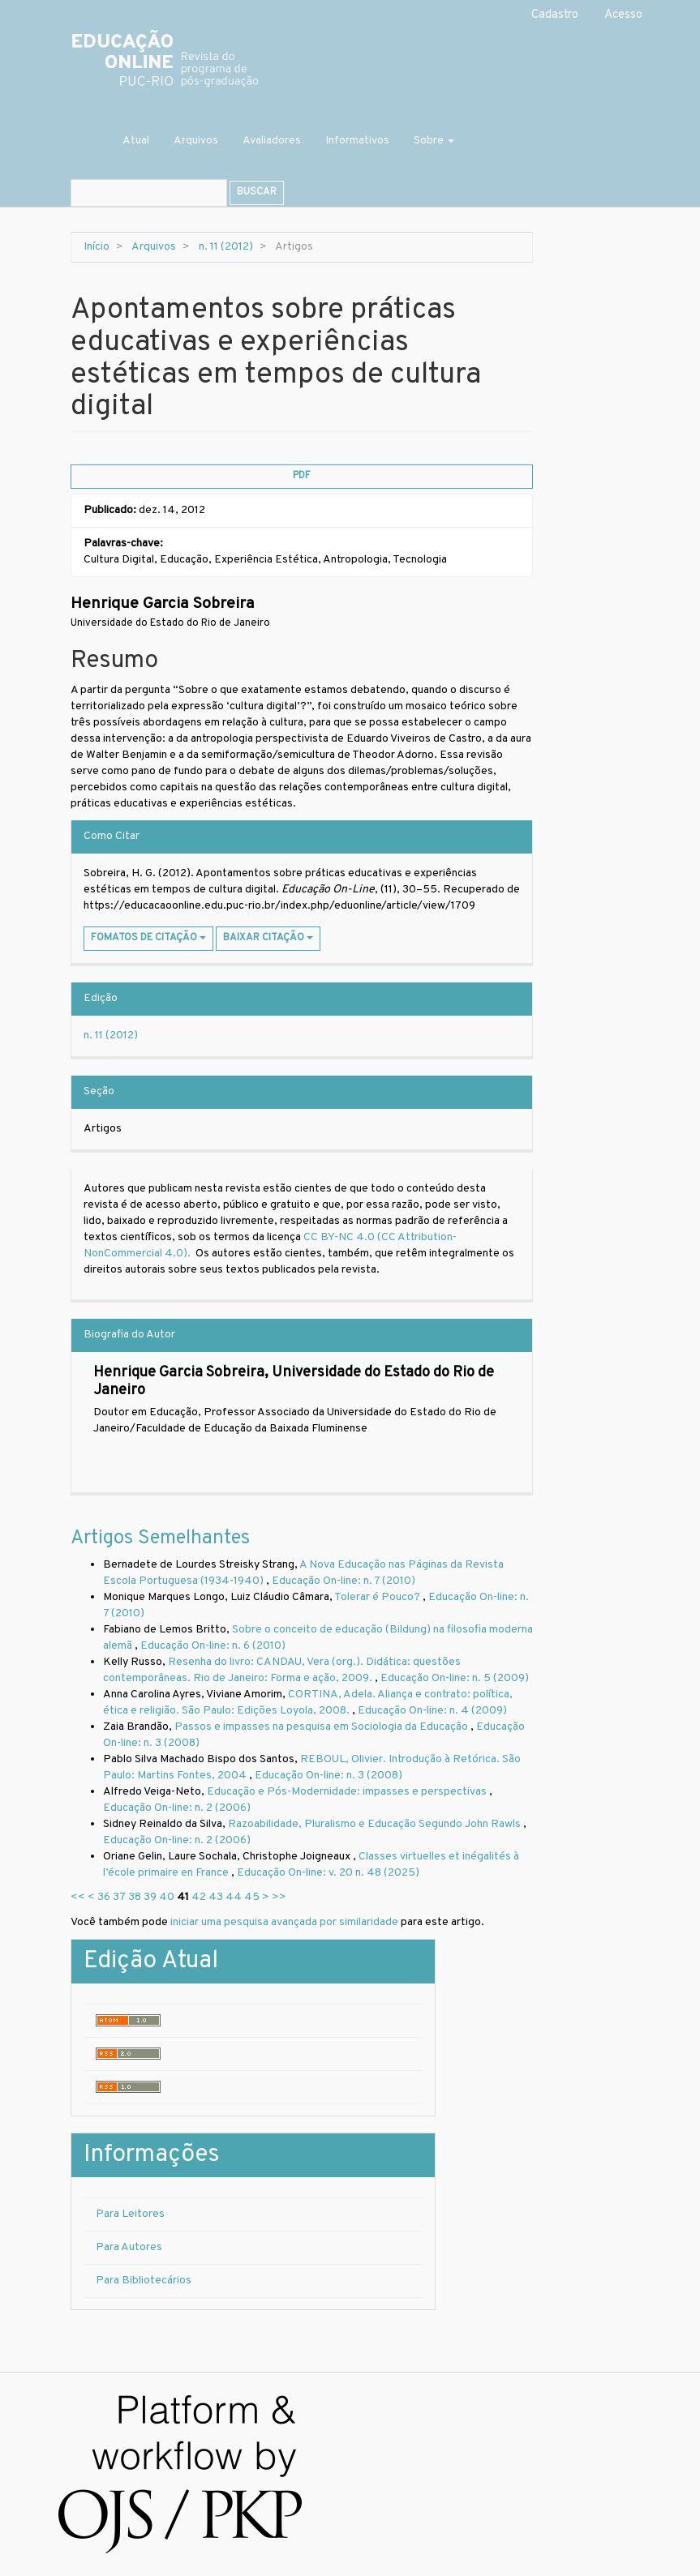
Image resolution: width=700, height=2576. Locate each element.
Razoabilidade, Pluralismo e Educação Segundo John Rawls (375, 1824)
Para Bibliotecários (143, 2280)
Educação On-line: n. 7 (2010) (343, 1581)
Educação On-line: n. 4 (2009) (432, 1711)
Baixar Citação (268, 937)
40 (166, 1897)
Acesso (623, 15)
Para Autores (129, 2247)
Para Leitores (130, 2214)
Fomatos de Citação (148, 937)
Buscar (257, 192)
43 (215, 1897)
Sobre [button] (434, 141)
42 (198, 1897)
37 (119, 1897)
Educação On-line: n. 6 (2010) (213, 1646)
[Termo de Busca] (149, 193)
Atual (135, 141)
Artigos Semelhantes (160, 1538)
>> (279, 1897)
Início (97, 247)
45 (252, 1897)
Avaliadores (272, 141)
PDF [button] (302, 475)
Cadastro (554, 15)
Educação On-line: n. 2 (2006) (177, 1808)
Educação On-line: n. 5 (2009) (454, 1678)
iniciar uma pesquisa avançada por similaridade (284, 1922)
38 (134, 1897)
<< (78, 1897)
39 (150, 1897)
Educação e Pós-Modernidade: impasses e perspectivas (348, 1792)
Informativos (357, 141)
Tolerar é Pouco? (378, 1597)
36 (103, 1897)
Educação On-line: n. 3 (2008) (328, 1775)
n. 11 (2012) (226, 247)
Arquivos (196, 141)
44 (233, 1897)
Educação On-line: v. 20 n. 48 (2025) (328, 1873)
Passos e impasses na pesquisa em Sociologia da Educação (322, 1727)
